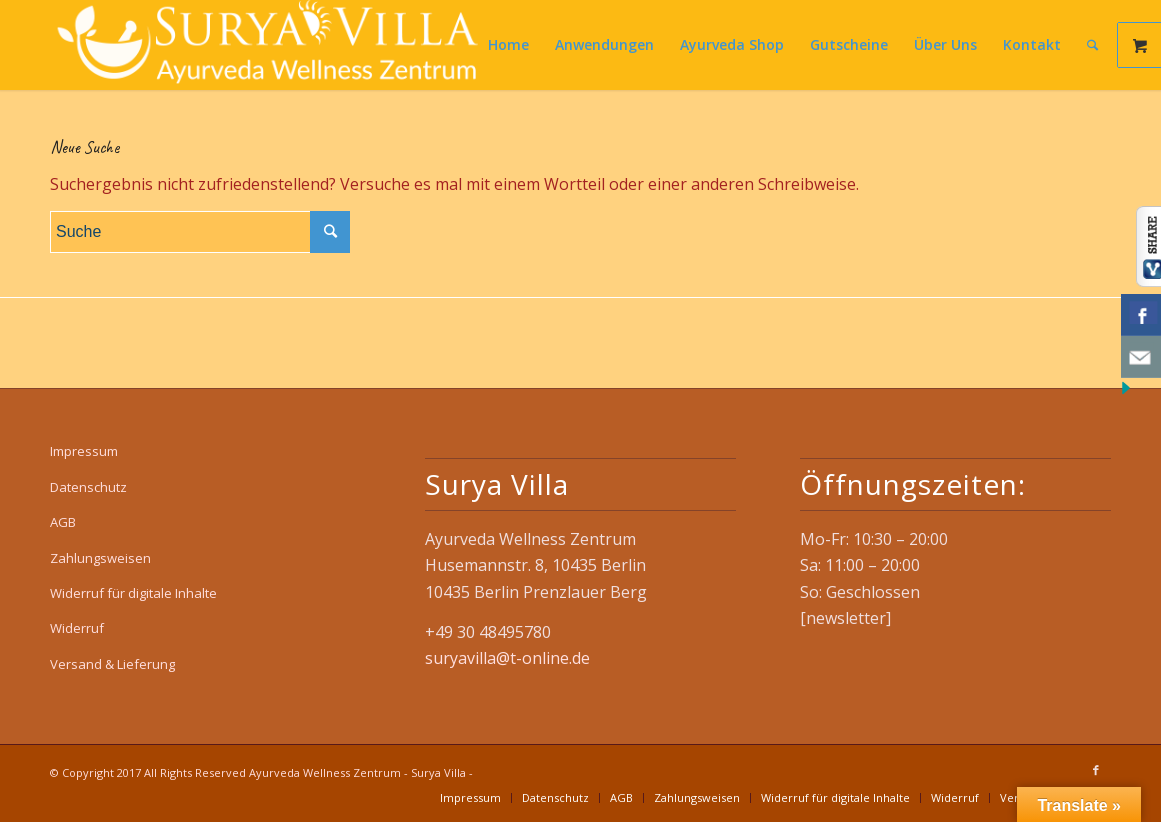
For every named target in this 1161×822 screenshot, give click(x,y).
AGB (63, 522)
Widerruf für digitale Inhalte (133, 593)
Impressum (84, 451)
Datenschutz (88, 487)
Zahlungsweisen (100, 558)
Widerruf (77, 628)
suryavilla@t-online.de (507, 658)
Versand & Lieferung (112, 664)
